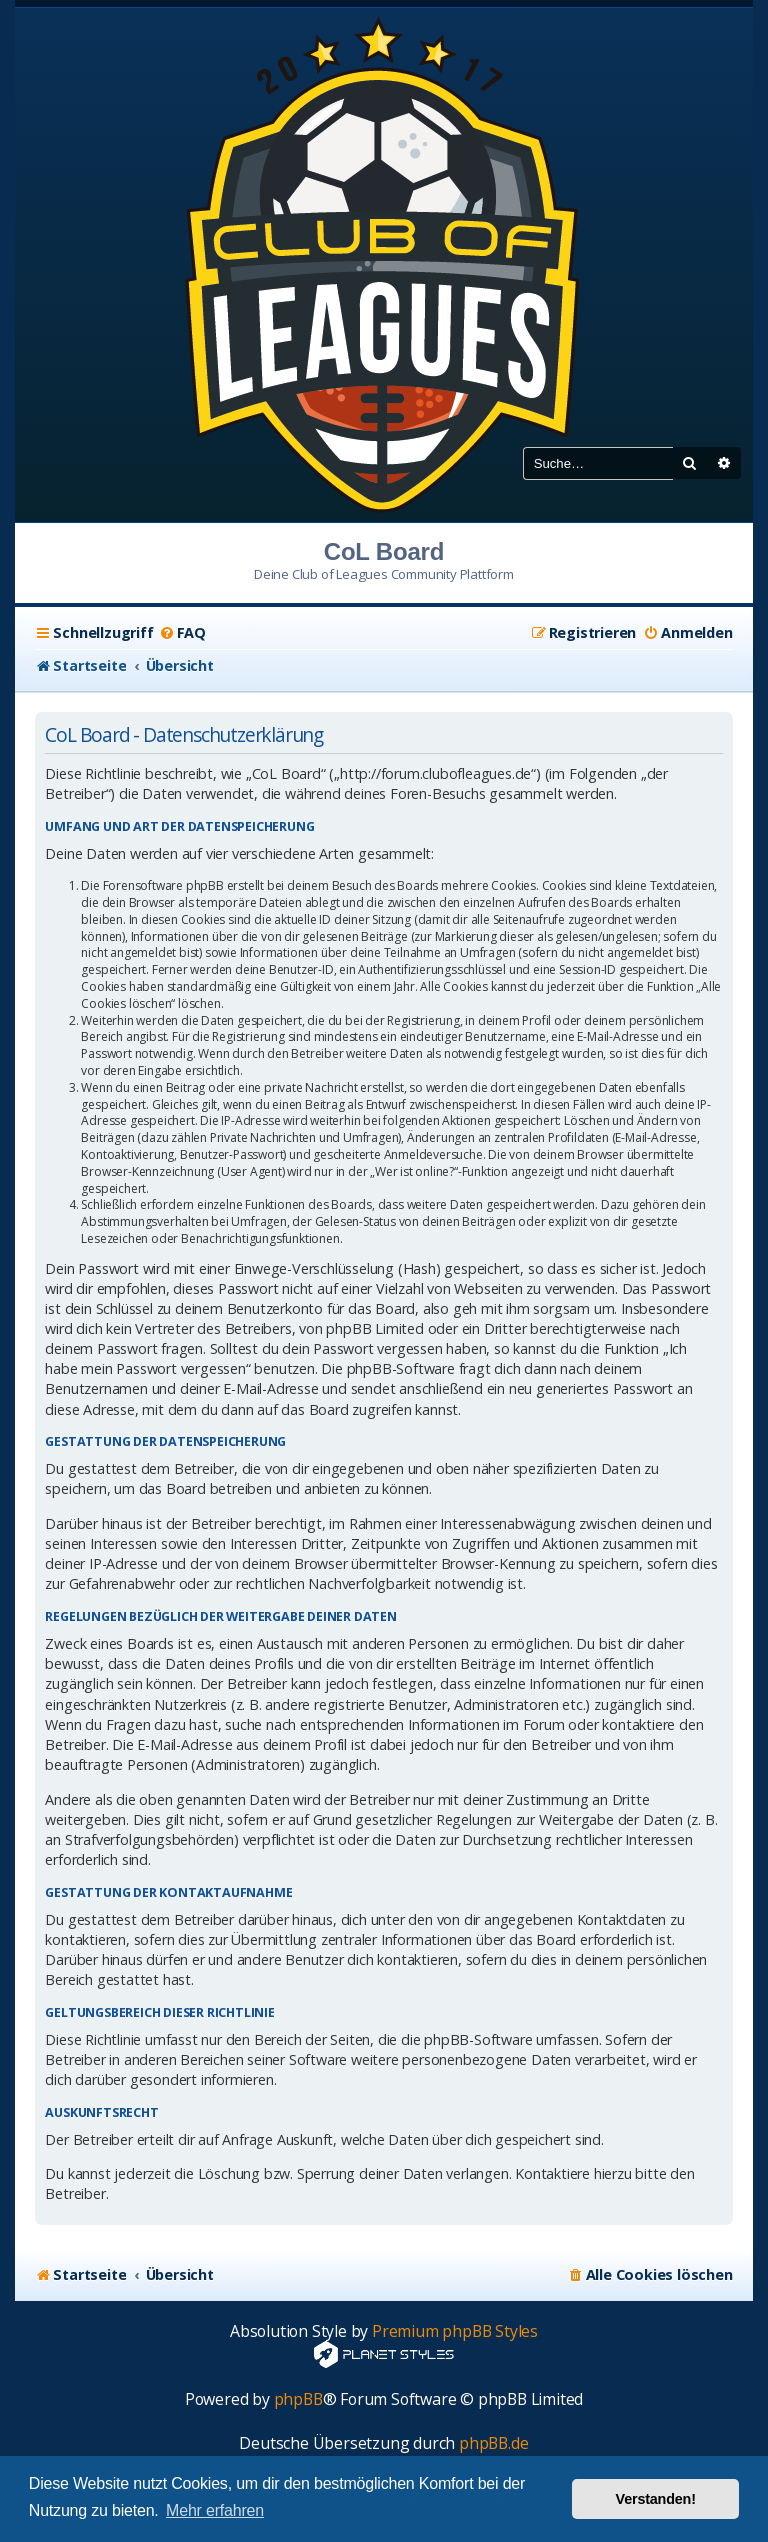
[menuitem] (182, 633)
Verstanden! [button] (656, 2499)
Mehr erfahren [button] (215, 2510)
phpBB (298, 2399)
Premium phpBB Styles (455, 2331)
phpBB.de (493, 2443)
